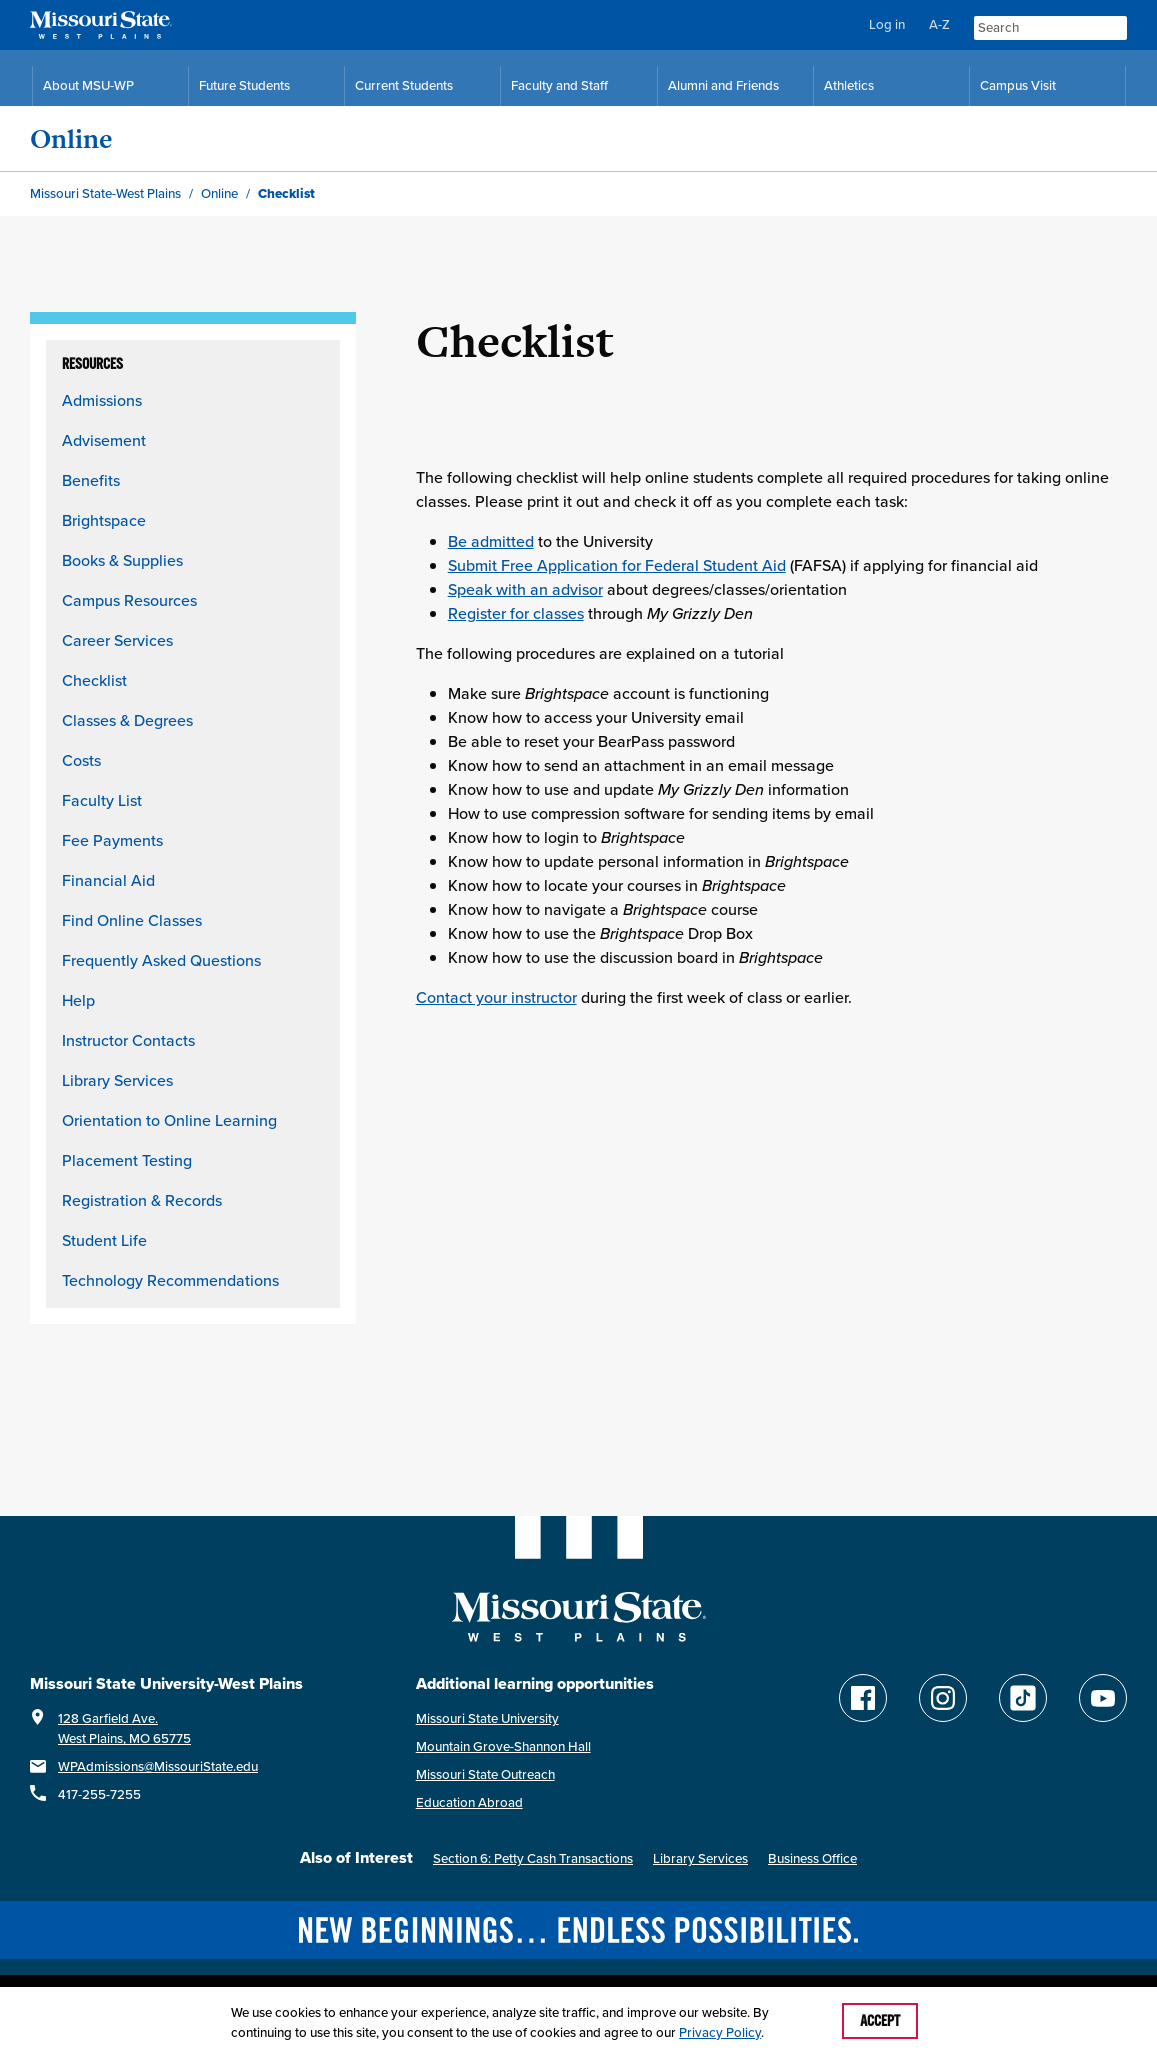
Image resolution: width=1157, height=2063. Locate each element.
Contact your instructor (496, 997)
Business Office (812, 1858)
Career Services (117, 640)
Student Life (104, 1240)
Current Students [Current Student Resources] (404, 85)
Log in (887, 24)
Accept (880, 2021)
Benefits (91, 480)
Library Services (117, 1080)
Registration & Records (142, 1200)
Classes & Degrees (127, 720)
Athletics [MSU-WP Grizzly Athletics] (849, 85)
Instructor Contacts (128, 1040)
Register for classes (516, 613)
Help (78, 1000)
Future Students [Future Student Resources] (244, 85)
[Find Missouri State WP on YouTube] (1103, 1698)
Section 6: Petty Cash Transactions (533, 1858)
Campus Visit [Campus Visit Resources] (1018, 85)
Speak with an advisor (525, 589)
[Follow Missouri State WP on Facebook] (863, 1698)
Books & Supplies (122, 560)
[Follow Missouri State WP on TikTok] (1023, 1698)
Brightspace (104, 520)
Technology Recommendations (170, 1280)
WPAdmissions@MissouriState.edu (158, 1766)
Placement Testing (127, 1160)
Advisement (104, 440)
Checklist (94, 680)
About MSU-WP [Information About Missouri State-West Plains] (88, 85)
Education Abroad (469, 1802)
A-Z (939, 24)
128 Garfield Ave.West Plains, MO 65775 (124, 1728)
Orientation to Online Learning (169, 1120)
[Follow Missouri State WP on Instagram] (943, 1698)
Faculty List (102, 800)
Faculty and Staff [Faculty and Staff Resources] (559, 85)
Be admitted (491, 541)
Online (71, 138)
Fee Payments (112, 840)
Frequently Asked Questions (161, 960)
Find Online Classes (132, 920)
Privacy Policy (720, 2032)
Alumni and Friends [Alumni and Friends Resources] (723, 85)
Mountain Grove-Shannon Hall (503, 1746)
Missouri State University (487, 1718)
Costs (81, 760)
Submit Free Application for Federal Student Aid (617, 565)
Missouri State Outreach (485, 1774)
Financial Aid (108, 880)
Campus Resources (129, 600)
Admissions (102, 400)
